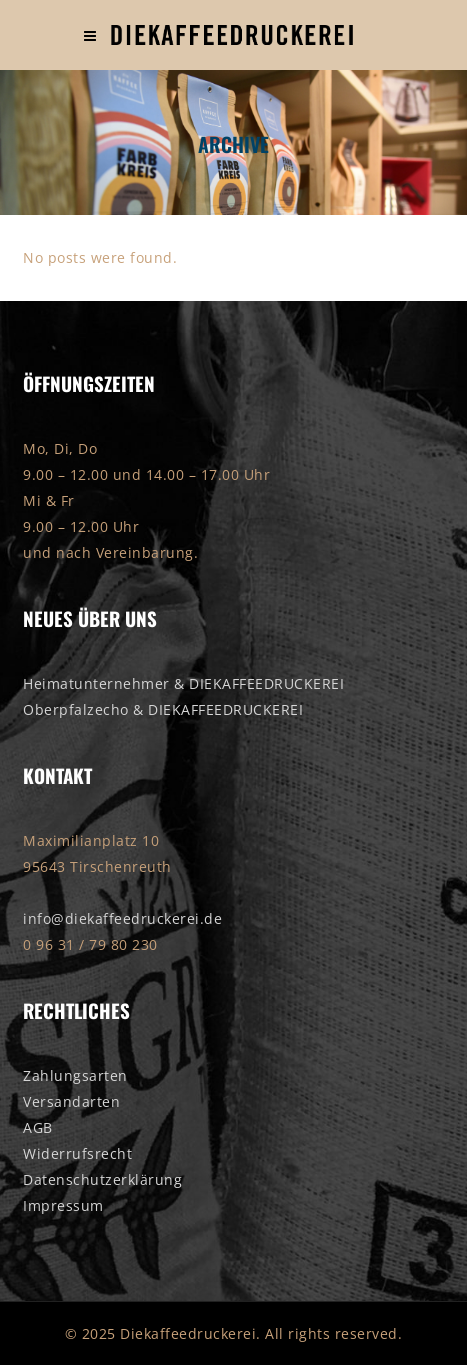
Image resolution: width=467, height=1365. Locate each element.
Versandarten (71, 1101)
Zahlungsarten (75, 1075)
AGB (38, 1127)
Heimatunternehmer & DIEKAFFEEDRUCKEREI (183, 683)
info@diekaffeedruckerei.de (122, 918)
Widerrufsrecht (77, 1153)
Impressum (63, 1205)
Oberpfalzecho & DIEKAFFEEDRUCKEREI (163, 709)
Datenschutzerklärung (102, 1179)
